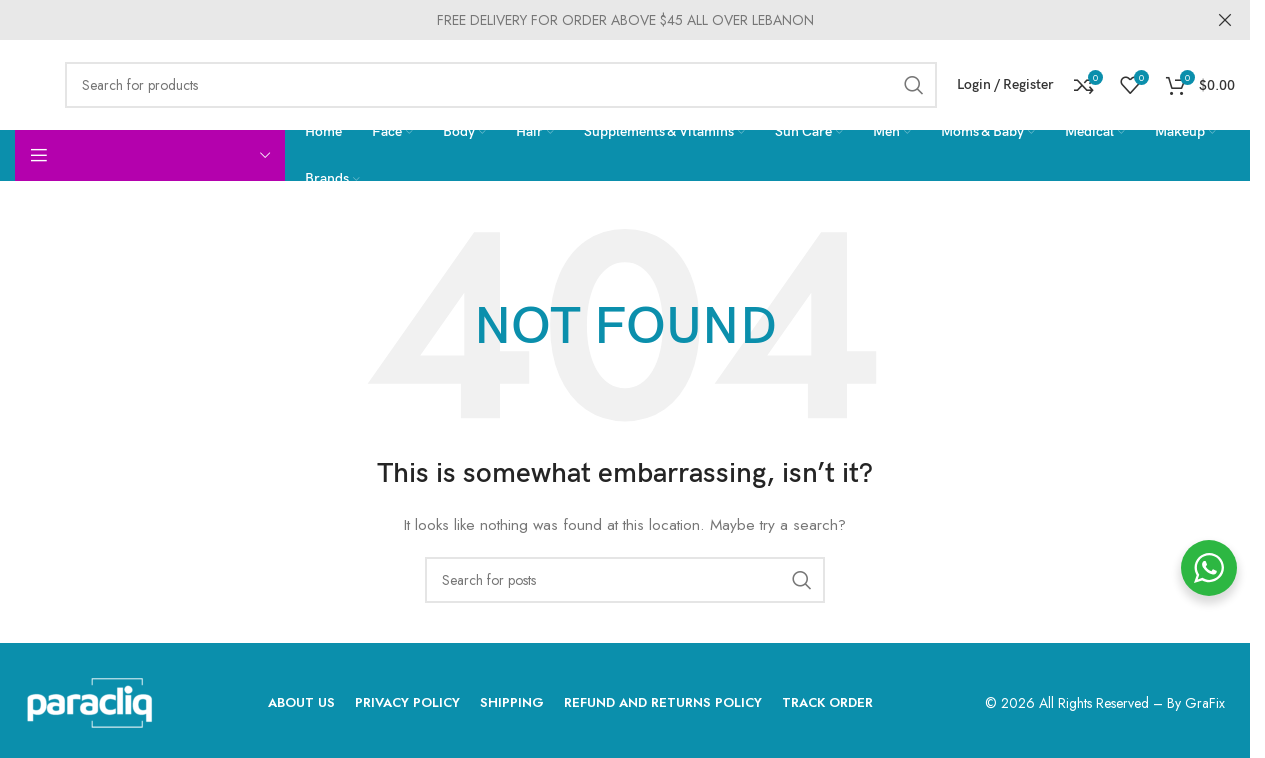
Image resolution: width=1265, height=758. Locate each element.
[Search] (501, 85)
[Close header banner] (1225, 20)
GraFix (1205, 703)
